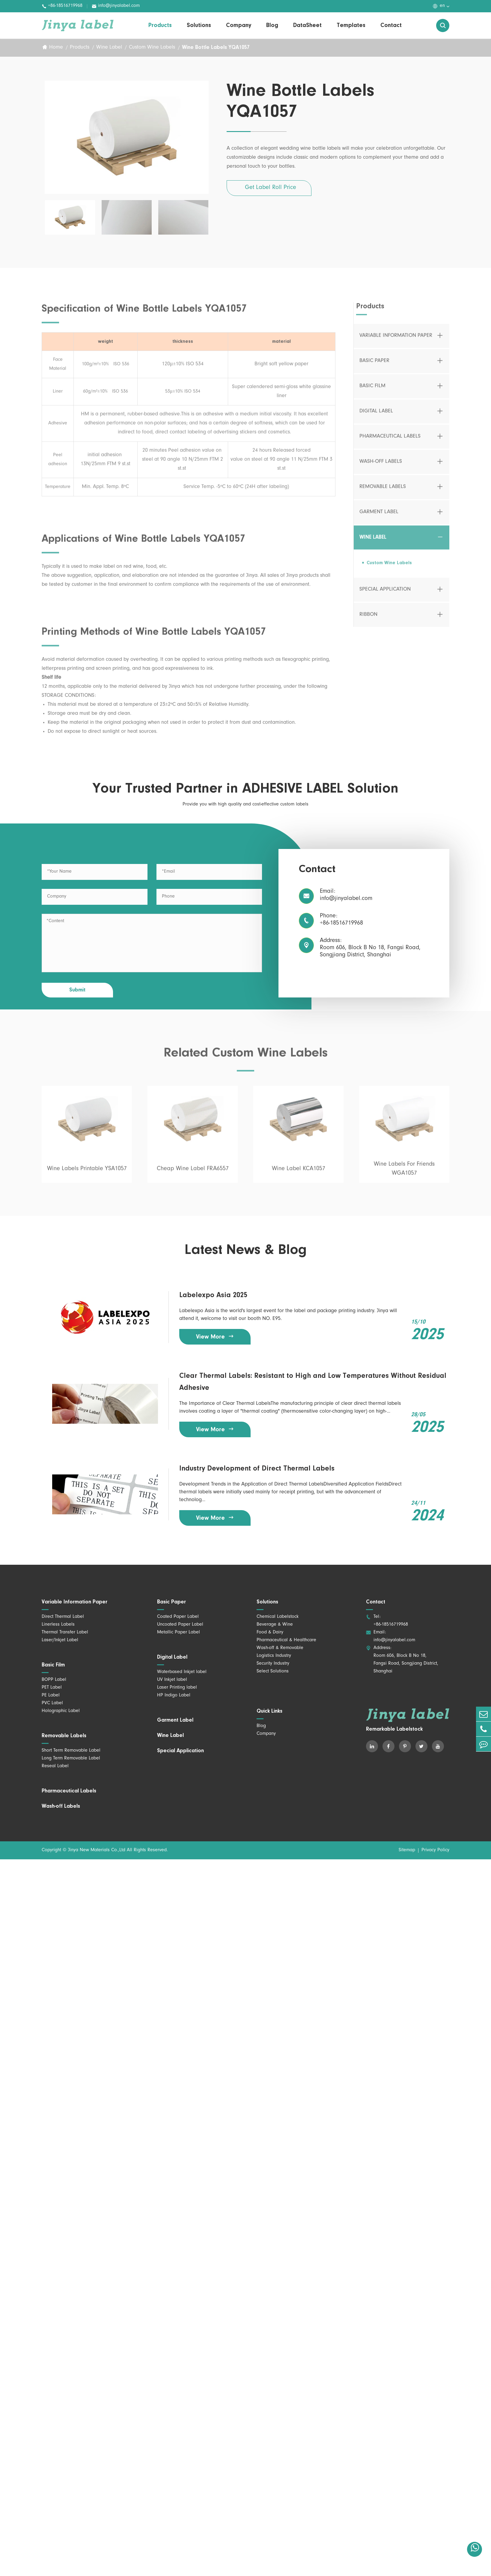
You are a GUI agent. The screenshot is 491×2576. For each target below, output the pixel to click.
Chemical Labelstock (278, 1617)
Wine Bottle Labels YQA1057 (216, 47)
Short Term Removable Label (71, 1750)
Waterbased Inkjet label (182, 1672)
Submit (77, 990)
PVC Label (52, 1703)
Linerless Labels (58, 1624)
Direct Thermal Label (63, 1617)
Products (160, 25)
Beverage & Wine (275, 1624)
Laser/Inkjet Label (60, 1640)
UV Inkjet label (172, 1680)
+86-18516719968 (62, 6)
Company (238, 25)
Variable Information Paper (395, 340)
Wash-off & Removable (280, 1648)
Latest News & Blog (246, 1250)
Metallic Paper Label (178, 1632)
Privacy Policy (435, 1850)
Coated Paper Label (178, 1617)
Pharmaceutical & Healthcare (286, 1640)
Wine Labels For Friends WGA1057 (404, 1173)
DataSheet (307, 25)
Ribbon (368, 619)
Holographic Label (61, 1711)
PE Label (51, 1695)
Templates (351, 25)
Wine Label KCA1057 (298, 1174)
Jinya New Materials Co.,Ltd (96, 1850)
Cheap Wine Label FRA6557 (193, 1174)
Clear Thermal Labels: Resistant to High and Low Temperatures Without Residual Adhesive (312, 1382)
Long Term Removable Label (71, 1758)
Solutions (199, 25)
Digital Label (376, 416)
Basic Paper (374, 365)
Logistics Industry (274, 1656)
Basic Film (372, 391)
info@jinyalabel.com (116, 6)
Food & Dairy (270, 1632)
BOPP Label (54, 1680)
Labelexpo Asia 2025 (213, 1295)
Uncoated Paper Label (180, 1624)
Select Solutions (273, 1671)
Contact (391, 25)
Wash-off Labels (380, 466)
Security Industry (273, 1663)
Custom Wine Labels (152, 47)
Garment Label (378, 517)
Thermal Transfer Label (65, 1632)
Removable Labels (382, 491)
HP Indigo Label (173, 1695)
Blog (272, 25)
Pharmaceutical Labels (390, 441)
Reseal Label (55, 1766)
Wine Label (109, 47)
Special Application (385, 594)
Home (56, 47)
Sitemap (407, 1850)
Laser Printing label (177, 1687)
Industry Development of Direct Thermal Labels (257, 1468)
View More (215, 1336)
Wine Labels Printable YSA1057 (87, 1174)
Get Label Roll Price (270, 188)
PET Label (52, 1687)
